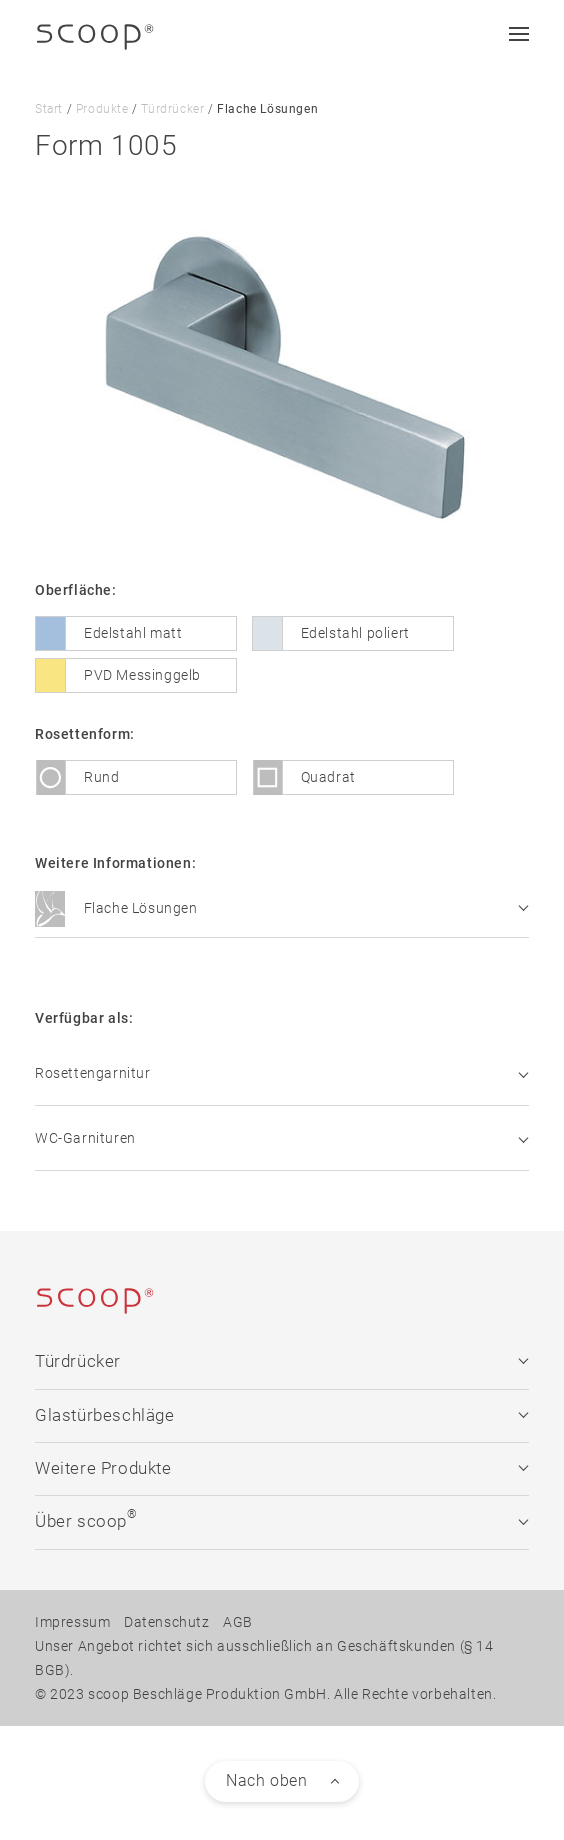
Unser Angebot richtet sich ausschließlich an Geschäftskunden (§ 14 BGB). (264, 1657)
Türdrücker (172, 109)
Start (49, 109)
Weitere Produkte (281, 1467)
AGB (238, 1621)
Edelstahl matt (133, 632)
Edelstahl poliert (355, 632)
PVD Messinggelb (142, 674)
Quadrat (328, 776)
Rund (101, 776)
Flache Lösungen (281, 909)
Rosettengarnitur (281, 1072)
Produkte (102, 109)
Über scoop (281, 1518)
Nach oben (266, 1779)
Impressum (72, 1621)
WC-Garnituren (281, 1137)
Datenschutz (167, 1621)
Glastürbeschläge (281, 1414)
